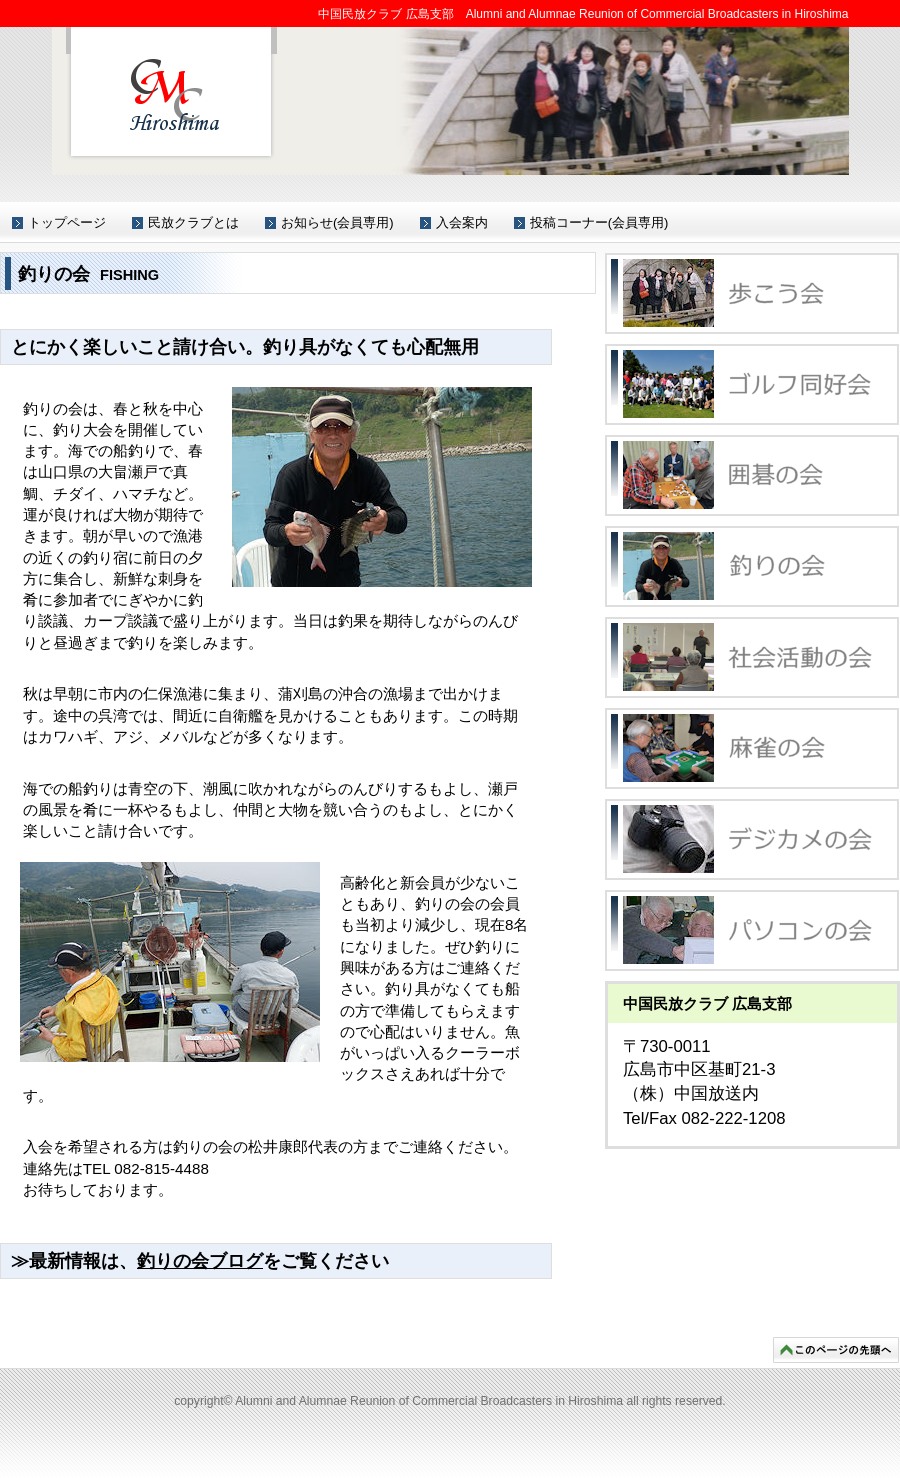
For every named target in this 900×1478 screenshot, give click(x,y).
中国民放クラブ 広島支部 (172, 93)
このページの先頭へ (836, 1350)
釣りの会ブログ (200, 1261)
